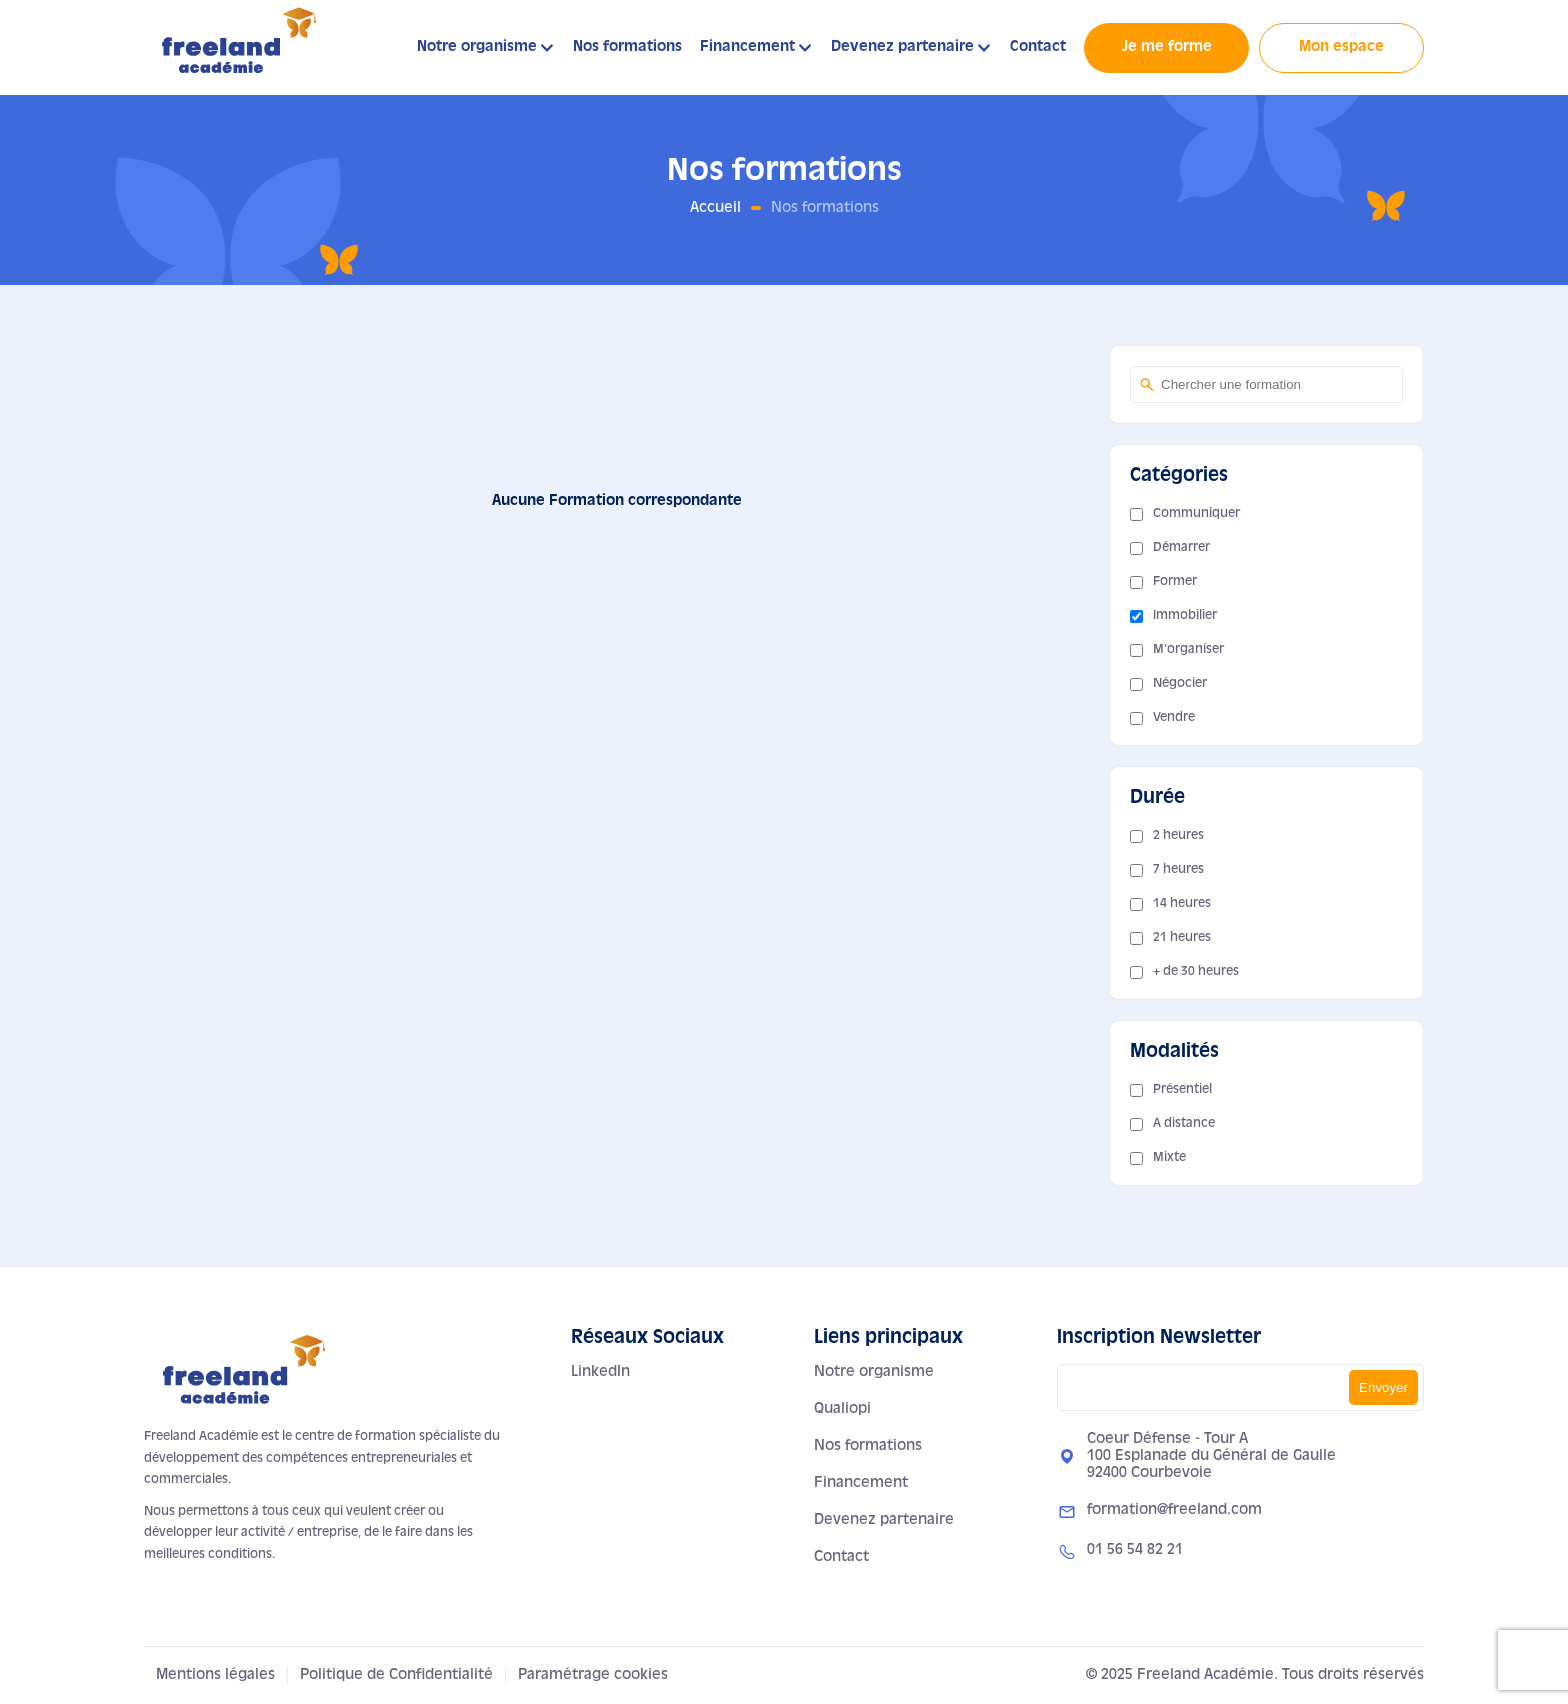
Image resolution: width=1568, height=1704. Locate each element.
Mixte (1169, 1158)
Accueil (715, 208)
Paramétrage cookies (593, 1675)
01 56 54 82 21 (1135, 1550)
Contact (1038, 47)
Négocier (1180, 684)
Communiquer (1196, 514)
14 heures (1182, 904)
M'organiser (1188, 650)
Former (1175, 582)
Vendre (1174, 718)
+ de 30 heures (1196, 972)
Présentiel (1182, 1090)
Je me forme (1167, 47)
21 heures (1182, 938)
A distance (1184, 1124)
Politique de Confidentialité (396, 1675)
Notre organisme (477, 47)
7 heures (1178, 870)
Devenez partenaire (902, 47)
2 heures (1178, 836)
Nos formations (627, 47)
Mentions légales (215, 1675)
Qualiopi (842, 1409)
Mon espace (1341, 47)
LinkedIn (600, 1372)
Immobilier (1185, 616)
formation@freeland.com (1174, 1510)
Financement (747, 47)
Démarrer (1181, 548)
